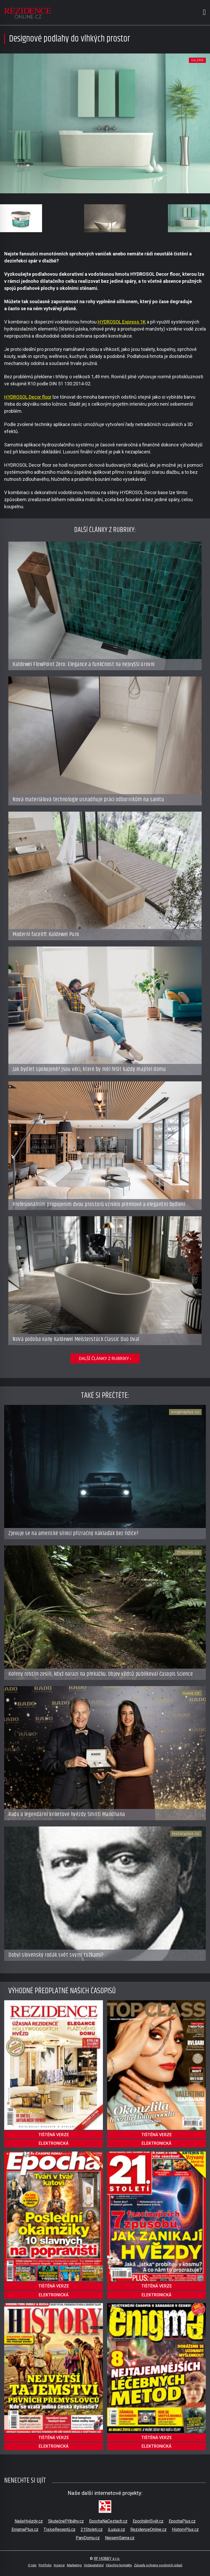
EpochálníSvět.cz (148, 2521)
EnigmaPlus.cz (24, 2529)
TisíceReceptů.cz (59, 2529)
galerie (197, 60)
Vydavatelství (94, 2565)
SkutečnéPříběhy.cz (66, 2521)
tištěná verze (53, 2134)
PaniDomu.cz (88, 2537)
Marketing (74, 2565)
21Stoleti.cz (92, 2529)
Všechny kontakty (119, 2565)
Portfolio (45, 2565)
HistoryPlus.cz (185, 2529)
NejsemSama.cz (120, 2537)
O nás (32, 2565)
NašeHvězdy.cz (29, 2521)
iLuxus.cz (116, 2529)
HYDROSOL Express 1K (122, 322)
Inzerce (59, 2565)
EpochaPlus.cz (182, 2521)
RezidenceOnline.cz (148, 2529)
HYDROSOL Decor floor (27, 397)
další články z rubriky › (105, 1358)
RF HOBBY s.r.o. (107, 2558)
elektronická (53, 2143)
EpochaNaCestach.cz (108, 2521)
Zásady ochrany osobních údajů (158, 2565)
